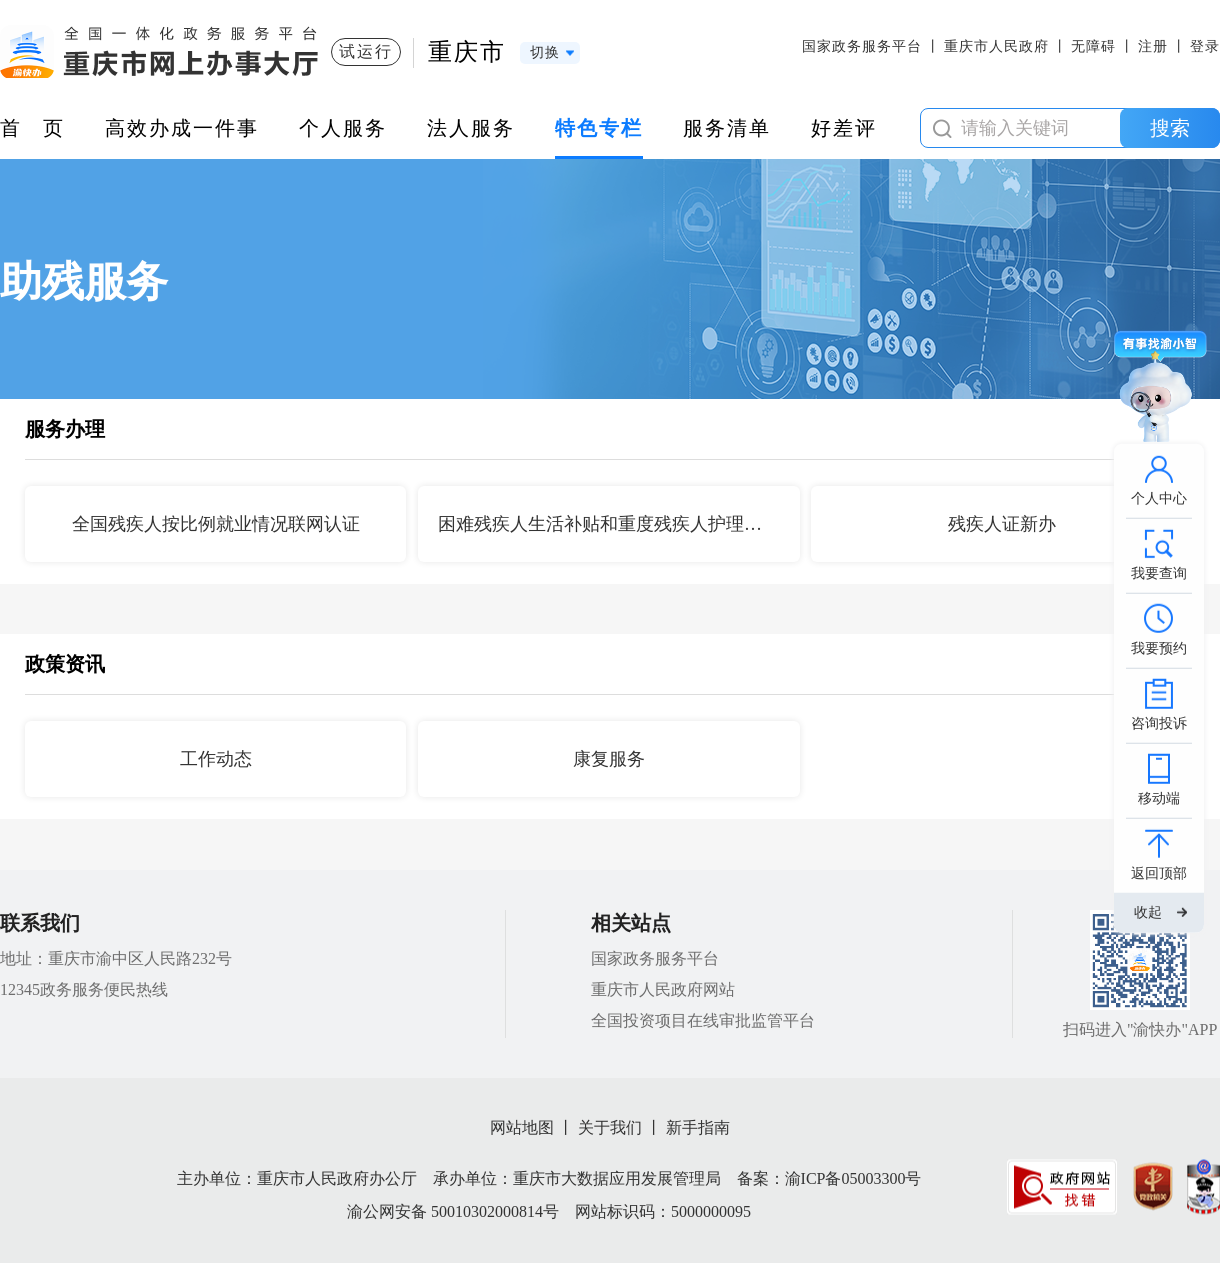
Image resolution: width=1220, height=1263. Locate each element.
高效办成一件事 (182, 128)
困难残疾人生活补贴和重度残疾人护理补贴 (609, 524)
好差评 (844, 128)
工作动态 (216, 759)
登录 (1205, 46)
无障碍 (1093, 46)
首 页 (32, 128)
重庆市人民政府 (996, 46)
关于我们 (610, 1127)
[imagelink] (1062, 1186)
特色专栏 (599, 128)
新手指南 (698, 1127)
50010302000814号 (495, 1211)
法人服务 (471, 128)
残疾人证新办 (1002, 524)
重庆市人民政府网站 (663, 989)
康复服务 (609, 759)
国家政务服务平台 (862, 46)
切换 (545, 52)
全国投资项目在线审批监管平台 (703, 1020)
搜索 (1170, 128)
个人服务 (343, 128)
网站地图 (522, 1127)
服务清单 (727, 128)
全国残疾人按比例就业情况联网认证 (216, 524)
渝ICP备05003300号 (853, 1178)
